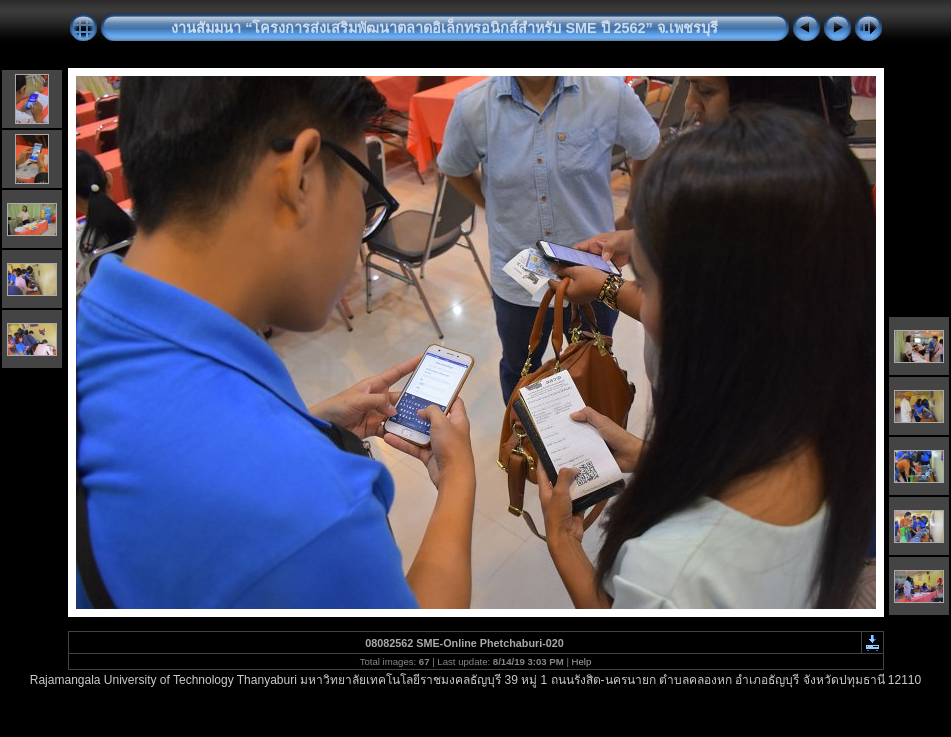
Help (582, 661)
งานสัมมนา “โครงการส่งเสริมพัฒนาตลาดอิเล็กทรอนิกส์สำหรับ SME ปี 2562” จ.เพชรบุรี (444, 28)
